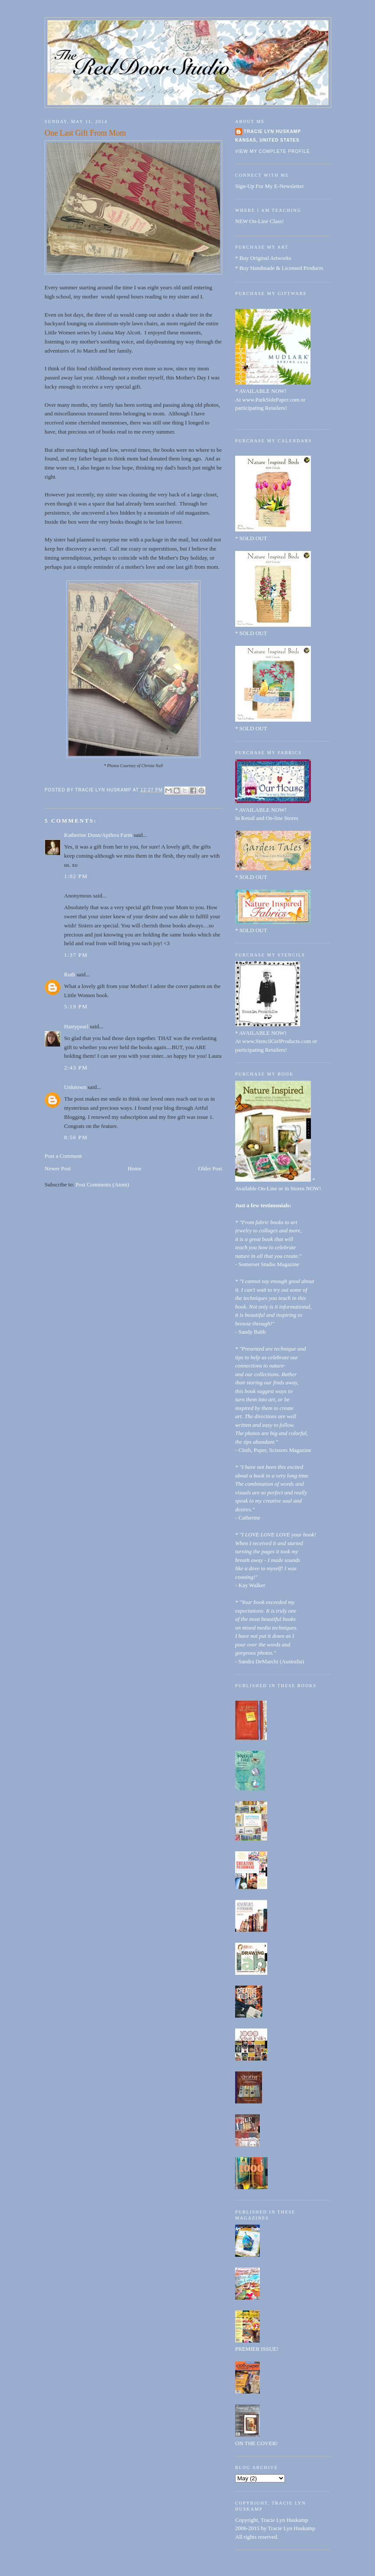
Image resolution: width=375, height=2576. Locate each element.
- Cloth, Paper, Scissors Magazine (273, 1450)
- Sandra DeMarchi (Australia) (269, 1661)
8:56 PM (75, 1137)
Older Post (210, 1168)
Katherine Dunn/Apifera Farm (98, 835)
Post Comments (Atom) (102, 1184)
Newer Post (58, 1168)
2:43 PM (75, 1067)
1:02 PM (75, 876)
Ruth (69, 974)
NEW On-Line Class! (259, 221)
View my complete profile (272, 151)
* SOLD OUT (251, 538)
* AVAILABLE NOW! (261, 391)
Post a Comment (63, 1156)
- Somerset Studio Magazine (267, 1264)
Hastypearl (76, 1026)
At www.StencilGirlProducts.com (273, 1041)
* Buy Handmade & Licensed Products (279, 268)
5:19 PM (75, 1006)
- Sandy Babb (250, 1332)
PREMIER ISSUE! (256, 2349)
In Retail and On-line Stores (266, 818)
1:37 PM (75, 955)
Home (135, 1168)
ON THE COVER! (256, 2443)
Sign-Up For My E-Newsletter (269, 186)
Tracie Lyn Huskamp (272, 131)
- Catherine (247, 1517)
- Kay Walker (250, 1585)
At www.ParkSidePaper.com (267, 399)
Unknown (75, 1087)
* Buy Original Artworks (263, 258)
